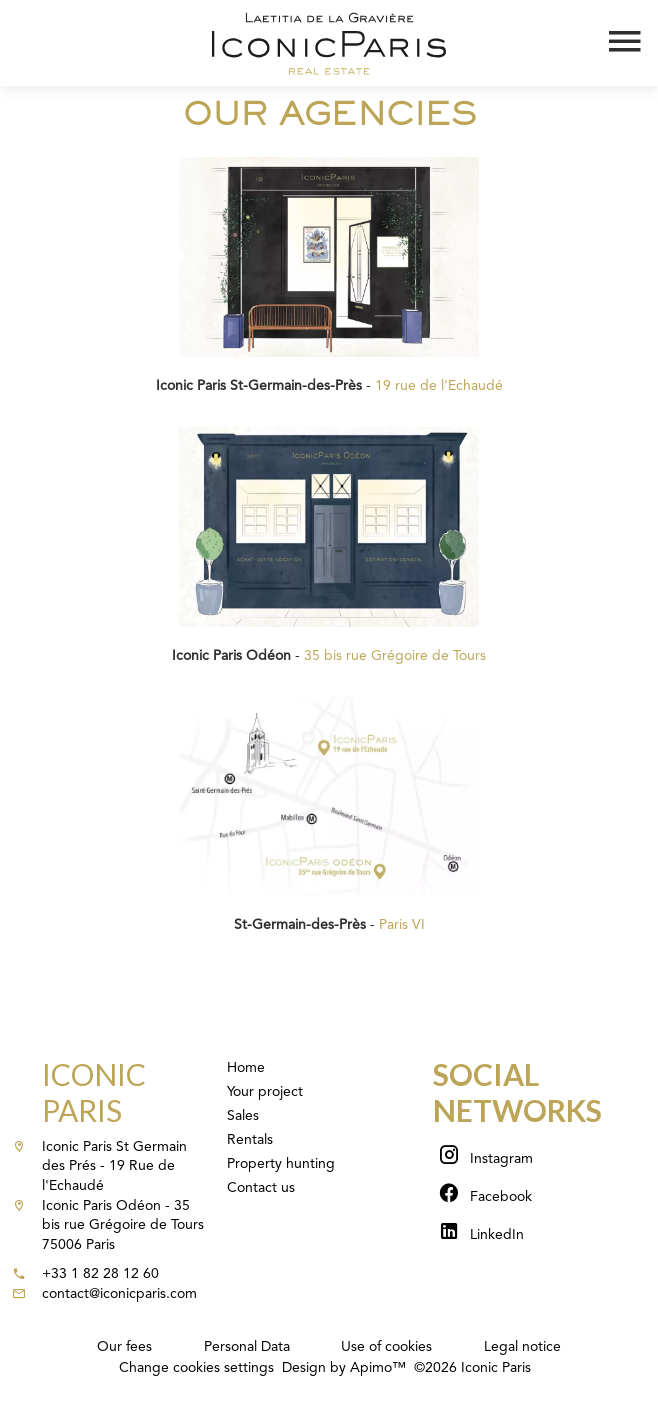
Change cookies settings (196, 1368)
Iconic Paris (94, 1092)
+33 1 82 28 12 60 (100, 1274)
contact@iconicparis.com (119, 1294)
